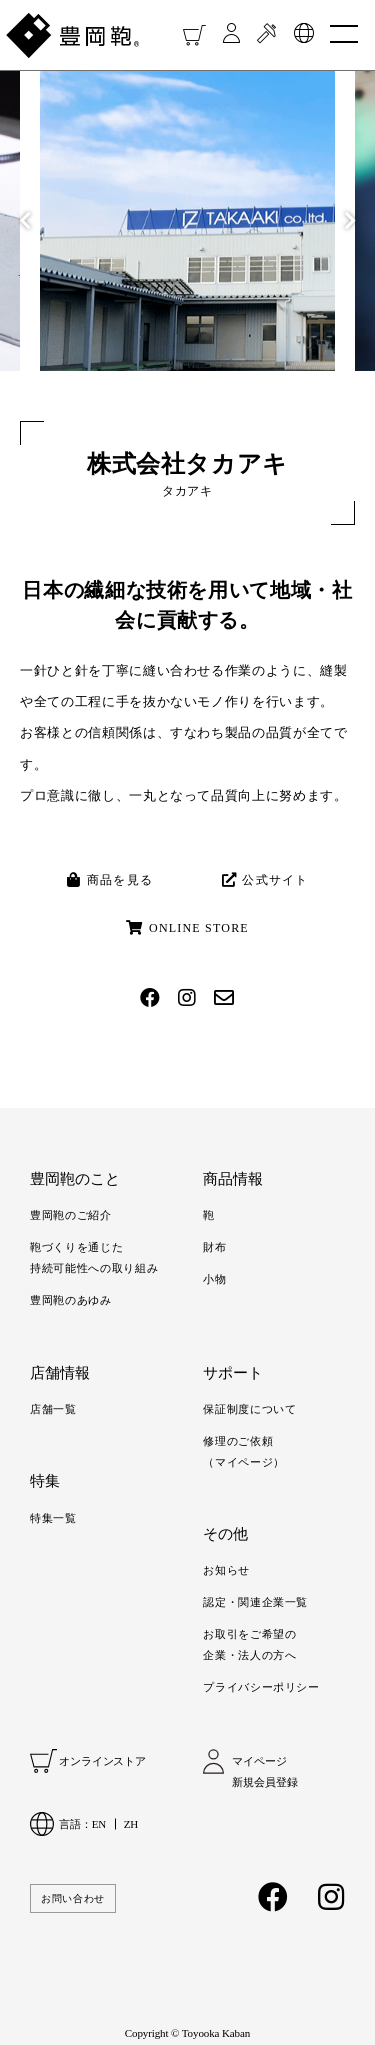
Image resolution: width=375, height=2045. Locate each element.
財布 (214, 1247)
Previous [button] (25, 221)
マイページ (259, 1761)
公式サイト (265, 880)
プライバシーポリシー (261, 1687)
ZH (131, 1824)
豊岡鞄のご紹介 (71, 1215)
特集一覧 (53, 1518)
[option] (187, 221)
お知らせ (226, 1570)
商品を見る (110, 880)
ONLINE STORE (187, 928)
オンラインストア (102, 1761)
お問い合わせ (73, 1898)
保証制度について (249, 1409)
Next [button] (350, 221)
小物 (214, 1279)
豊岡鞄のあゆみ (71, 1300)
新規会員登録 (264, 1782)
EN (99, 1824)
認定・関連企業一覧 (255, 1602)
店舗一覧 (53, 1409)
